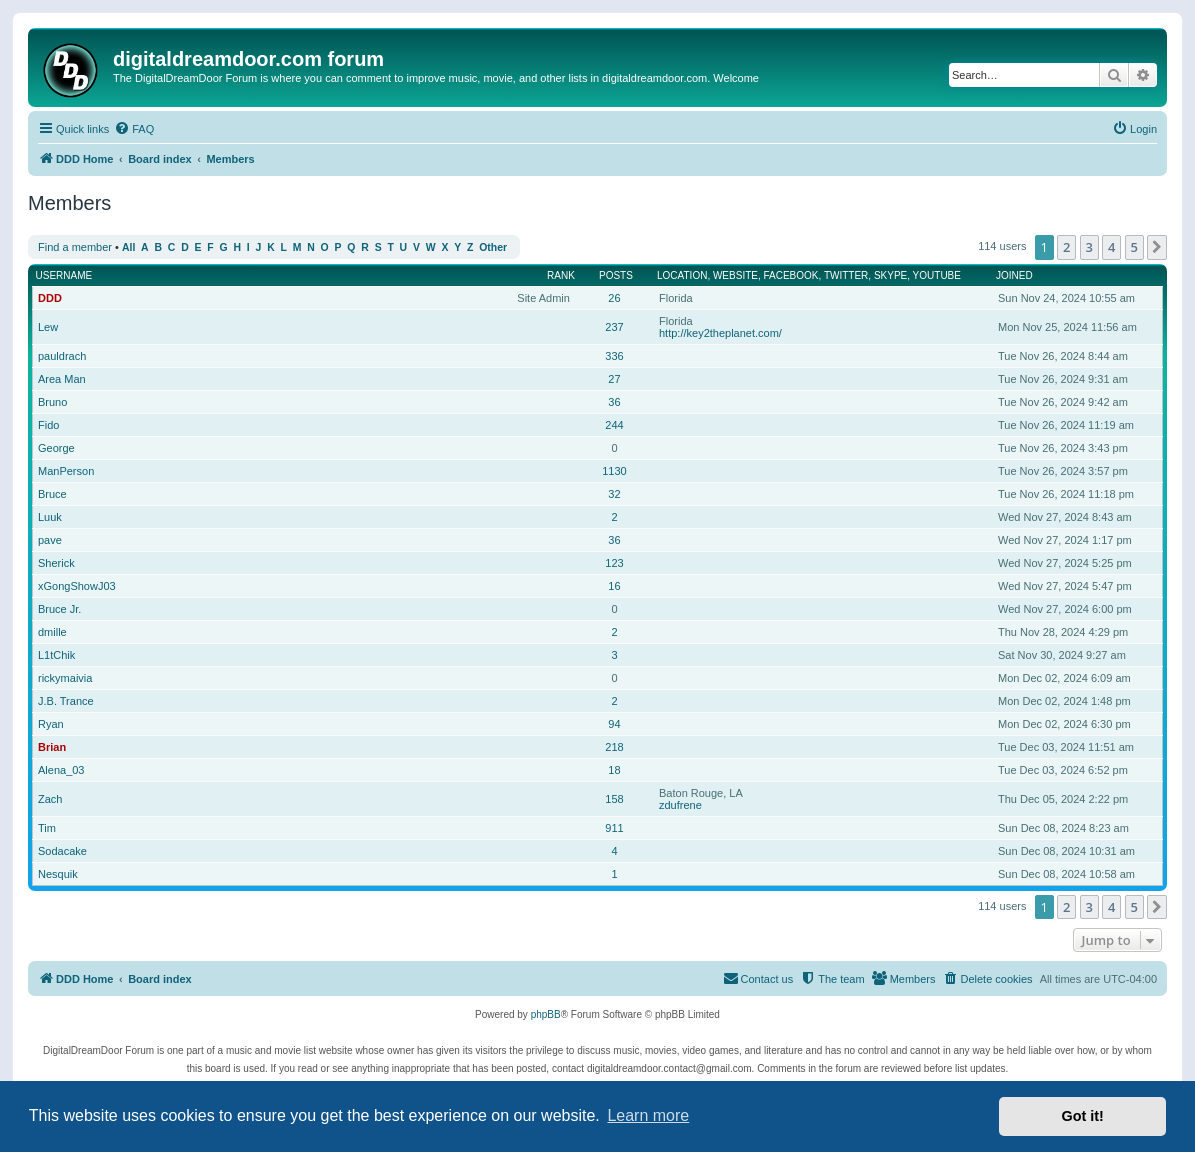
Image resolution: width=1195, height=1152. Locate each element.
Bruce (52, 494)
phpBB (546, 1014)
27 (614, 379)
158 (614, 799)
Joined (1014, 275)
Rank (561, 275)
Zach (50, 799)
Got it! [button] (1083, 1116)
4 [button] (1111, 247)
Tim (47, 828)
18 (614, 770)
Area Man (62, 379)
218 (614, 747)
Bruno (52, 402)
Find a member (75, 247)
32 (614, 494)
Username (64, 275)
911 (614, 828)
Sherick (56, 563)
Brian (52, 747)
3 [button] (1089, 247)
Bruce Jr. (59, 609)
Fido (48, 425)
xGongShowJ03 (77, 586)
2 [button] (1066, 247)
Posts (616, 275)
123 (614, 563)
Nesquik (58, 874)
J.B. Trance (66, 701)
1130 (614, 471)
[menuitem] (134, 129)
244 (614, 425)
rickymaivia (65, 678)
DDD (50, 298)
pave (50, 540)
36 (614, 402)
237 (614, 327)
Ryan (51, 724)
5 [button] (1134, 247)
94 (614, 724)
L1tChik (56, 655)
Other (493, 247)
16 (614, 586)
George (56, 448)
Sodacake (62, 851)
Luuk (50, 517)
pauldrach (62, 356)
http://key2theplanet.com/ (720, 333)
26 (614, 298)
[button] (1157, 247)
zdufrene (680, 805)
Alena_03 (61, 770)
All (128, 247)
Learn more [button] (648, 1115)
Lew (48, 327)
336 (614, 356)
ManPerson (66, 471)
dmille (52, 632)
